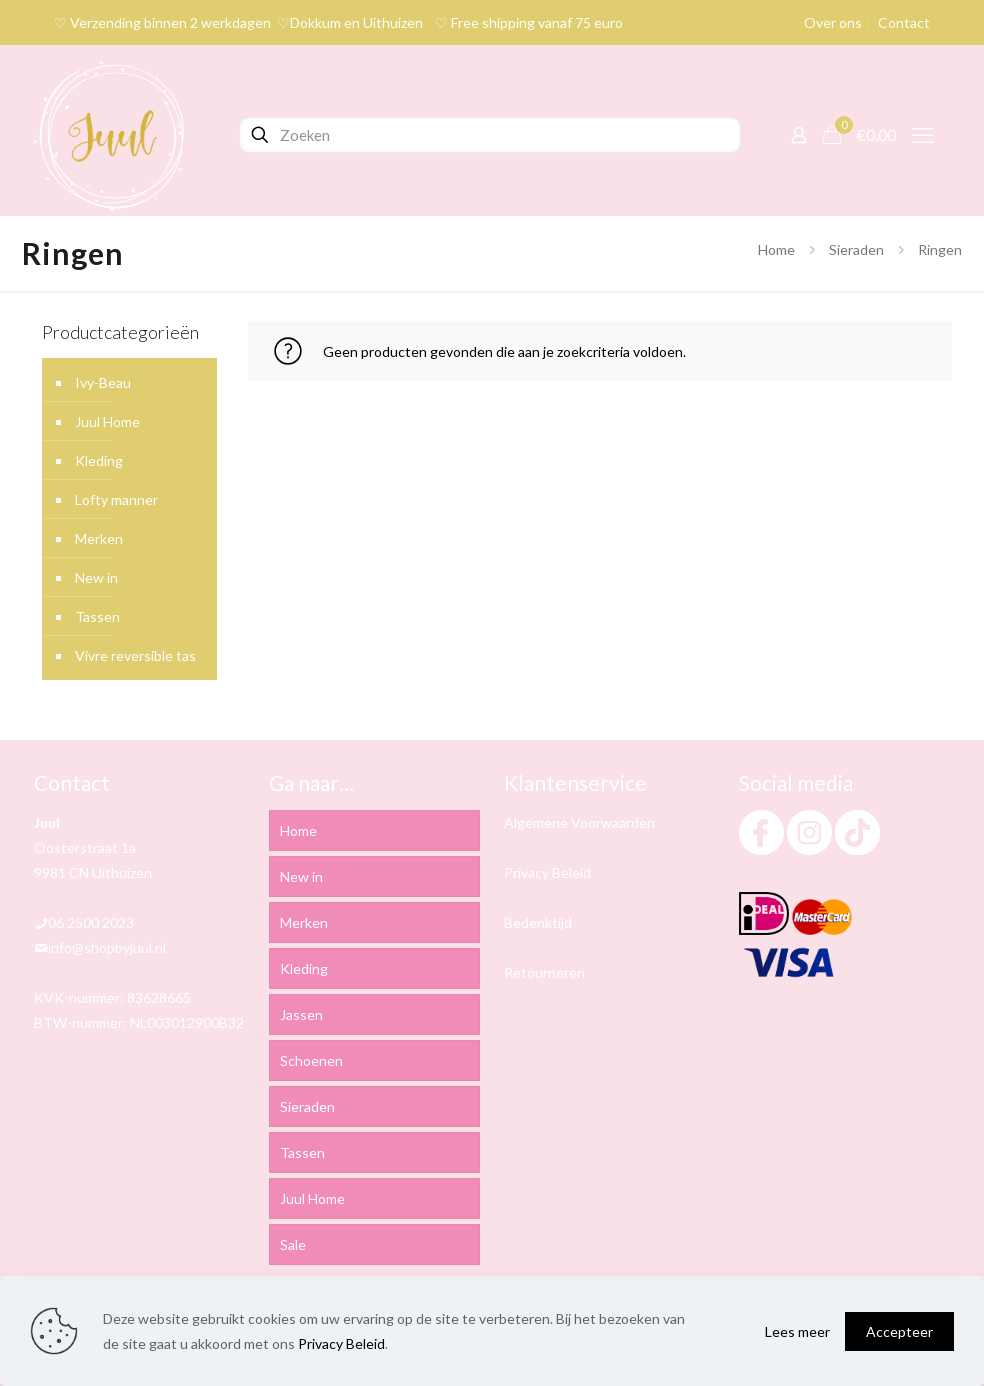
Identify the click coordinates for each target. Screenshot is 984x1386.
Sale (293, 1244)
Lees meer (797, 1331)
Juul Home (107, 421)
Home (776, 249)
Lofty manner (116, 499)
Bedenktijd (538, 922)
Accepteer (899, 1331)
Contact (904, 22)
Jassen (301, 1014)
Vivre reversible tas (135, 655)
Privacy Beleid (547, 872)
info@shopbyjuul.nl (107, 947)
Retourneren (544, 972)
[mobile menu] (923, 135)
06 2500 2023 (91, 922)
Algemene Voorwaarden (579, 822)
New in (96, 577)
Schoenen (311, 1060)
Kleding (99, 460)
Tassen (97, 616)
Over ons (833, 22)
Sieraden (856, 249)
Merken (99, 538)
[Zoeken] (490, 135)
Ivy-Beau (103, 382)
